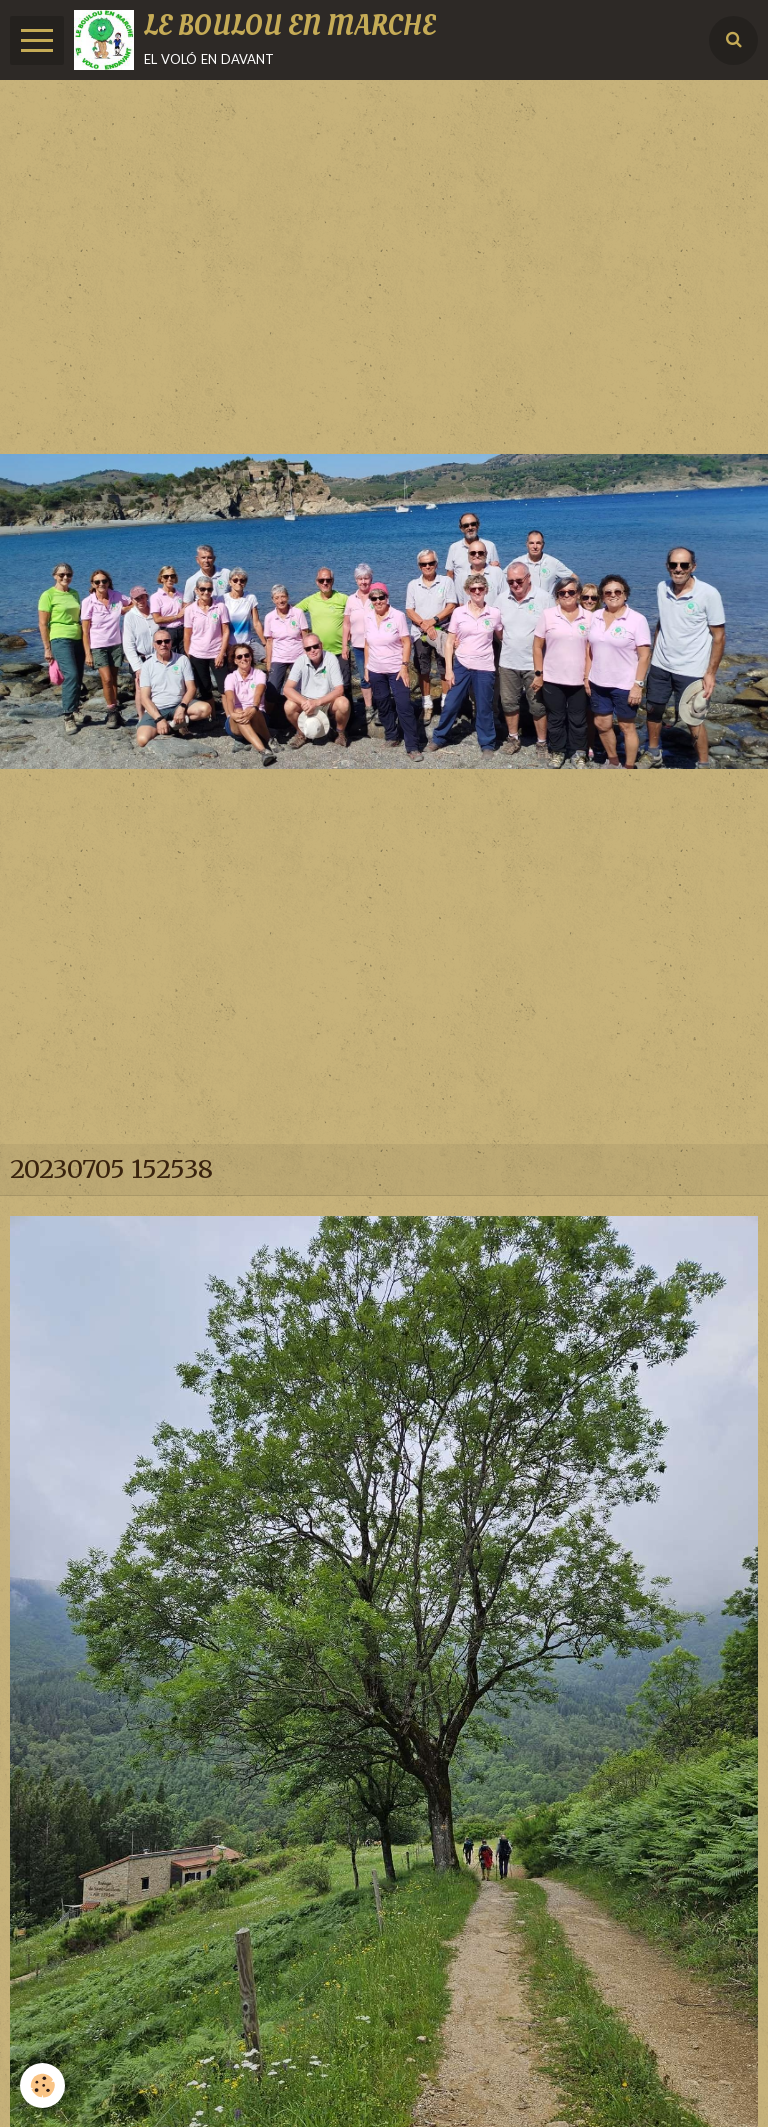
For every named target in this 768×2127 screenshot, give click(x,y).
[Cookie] (42, 2085)
